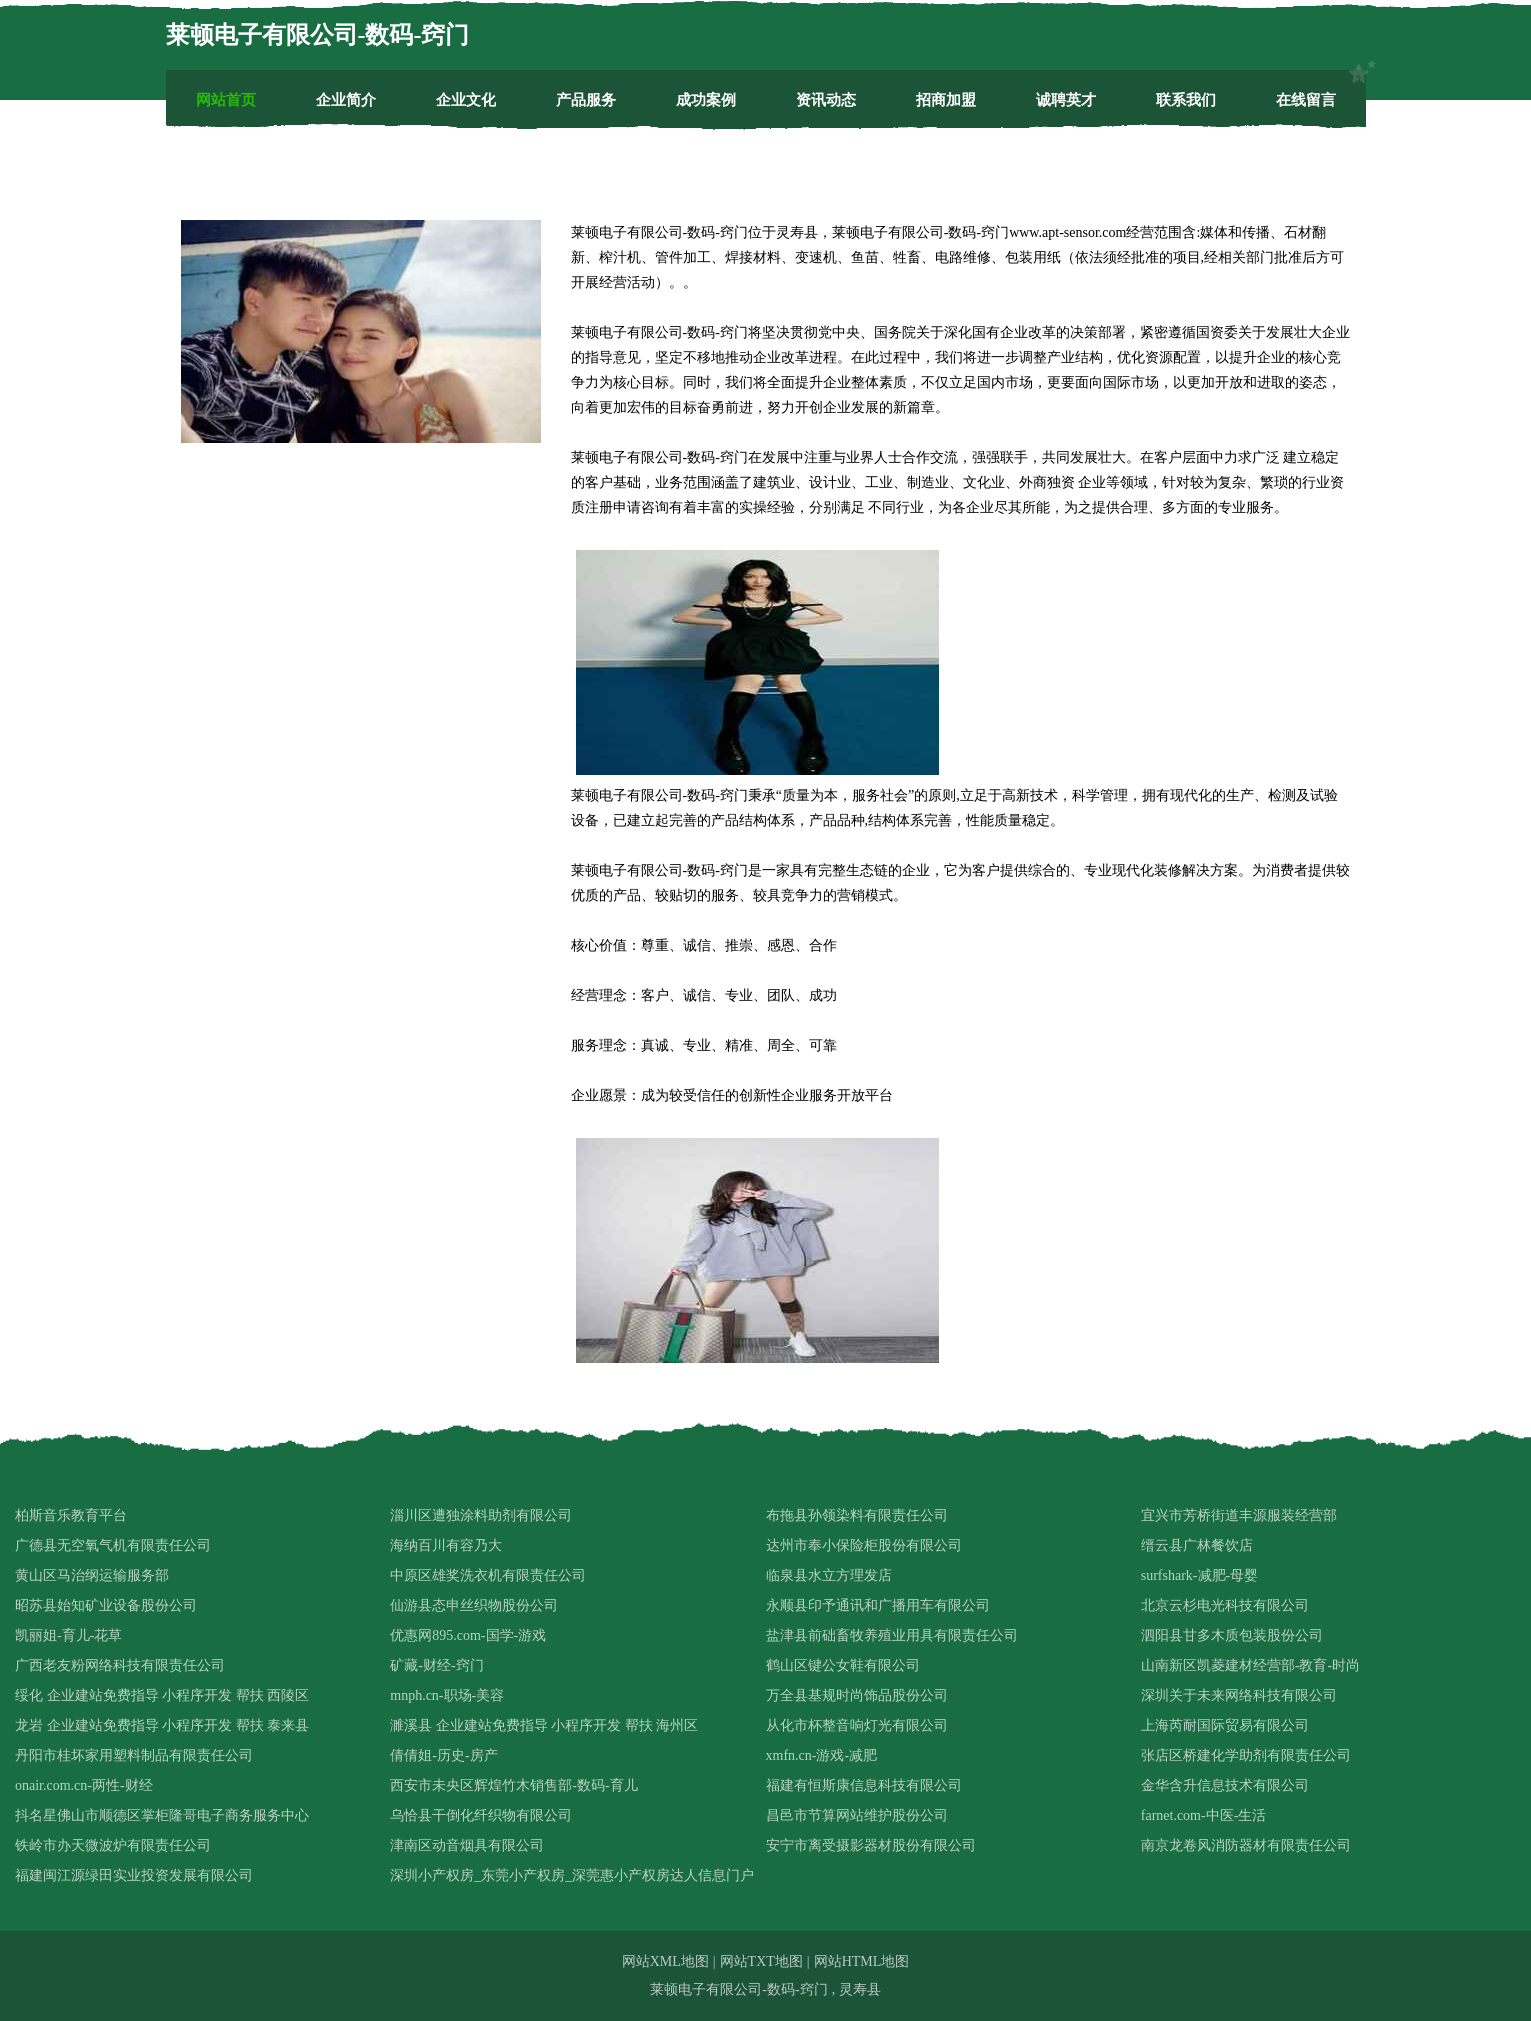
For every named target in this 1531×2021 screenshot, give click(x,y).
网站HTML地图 (862, 1961)
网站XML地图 (665, 1961)
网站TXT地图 (761, 1961)
